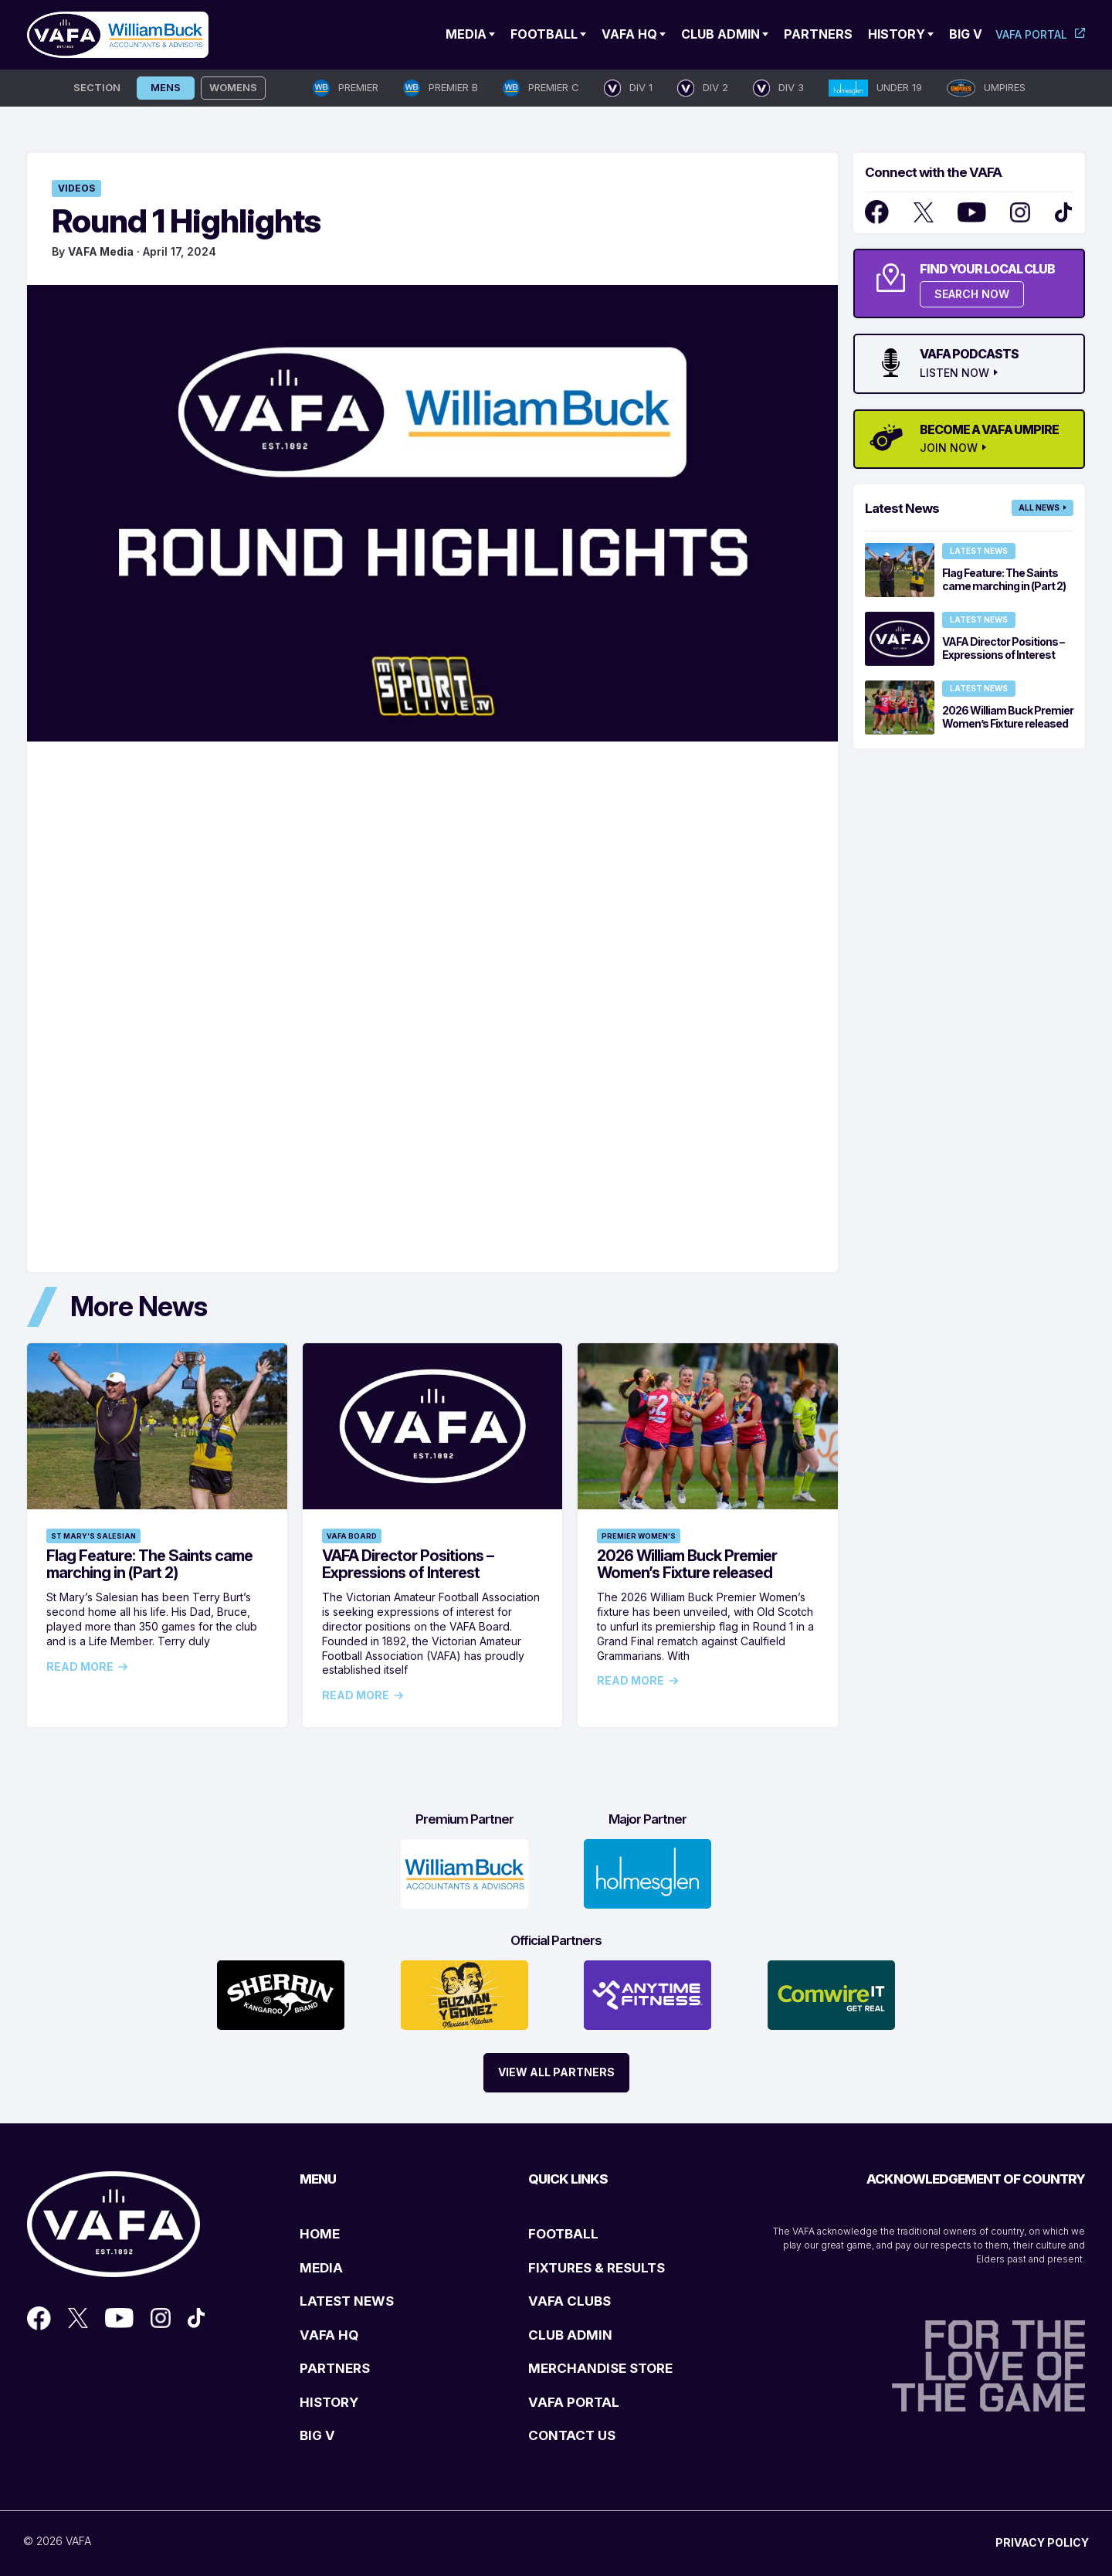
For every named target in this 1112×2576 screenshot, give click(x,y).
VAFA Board (352, 1536)
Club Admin (720, 34)
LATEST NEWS (347, 2301)
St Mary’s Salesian (93, 1536)
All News (1039, 507)
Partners (818, 34)
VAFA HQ (629, 34)
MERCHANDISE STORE (600, 2368)
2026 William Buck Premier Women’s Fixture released (687, 1564)
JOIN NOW (949, 448)
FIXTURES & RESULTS (596, 2268)
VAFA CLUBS (569, 2301)
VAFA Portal (1031, 34)
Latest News (979, 550)
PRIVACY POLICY (1042, 2542)
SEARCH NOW (971, 293)
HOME (320, 2234)
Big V (965, 34)
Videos (76, 188)
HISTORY (329, 2402)
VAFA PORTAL (573, 2402)
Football (544, 34)
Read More (80, 1667)
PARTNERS (335, 2368)
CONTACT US (571, 2435)
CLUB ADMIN (570, 2335)
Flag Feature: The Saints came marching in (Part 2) (149, 1564)
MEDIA (321, 2268)
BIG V (317, 2435)
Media (466, 34)
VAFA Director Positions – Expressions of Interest (407, 1564)
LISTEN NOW (954, 373)
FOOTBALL (563, 2234)
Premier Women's (639, 1536)
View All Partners (556, 2072)
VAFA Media (101, 251)
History (896, 34)
